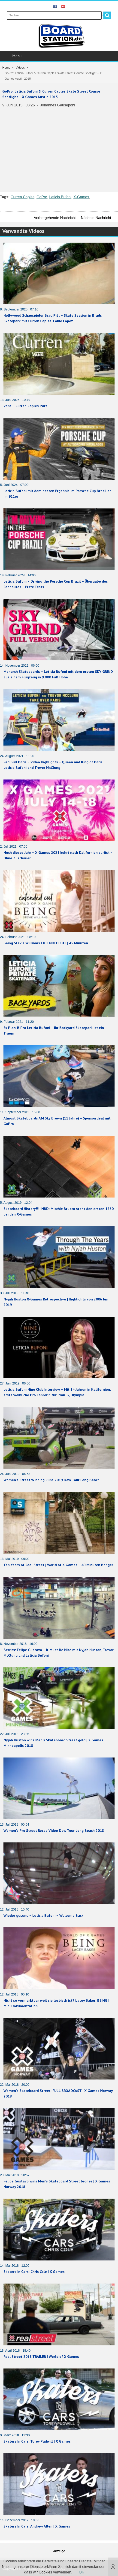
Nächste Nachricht (96, 218)
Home (6, 67)
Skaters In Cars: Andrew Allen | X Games (36, 2526)
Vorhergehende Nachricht (55, 218)
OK (81, 2572)
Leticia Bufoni (60, 197)
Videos (20, 67)
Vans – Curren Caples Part (25, 405)
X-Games (81, 197)
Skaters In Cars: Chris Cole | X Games (34, 2271)
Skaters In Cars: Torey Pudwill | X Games (37, 2441)
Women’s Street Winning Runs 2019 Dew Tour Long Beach (51, 1480)
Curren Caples (22, 197)
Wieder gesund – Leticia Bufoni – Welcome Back (43, 1915)
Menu (59, 55)
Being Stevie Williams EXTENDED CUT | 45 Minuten (45, 943)
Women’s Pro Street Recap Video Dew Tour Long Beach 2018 (53, 1830)
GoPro (41, 197)
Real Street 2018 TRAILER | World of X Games (41, 2356)
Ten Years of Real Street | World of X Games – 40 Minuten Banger (58, 1564)
